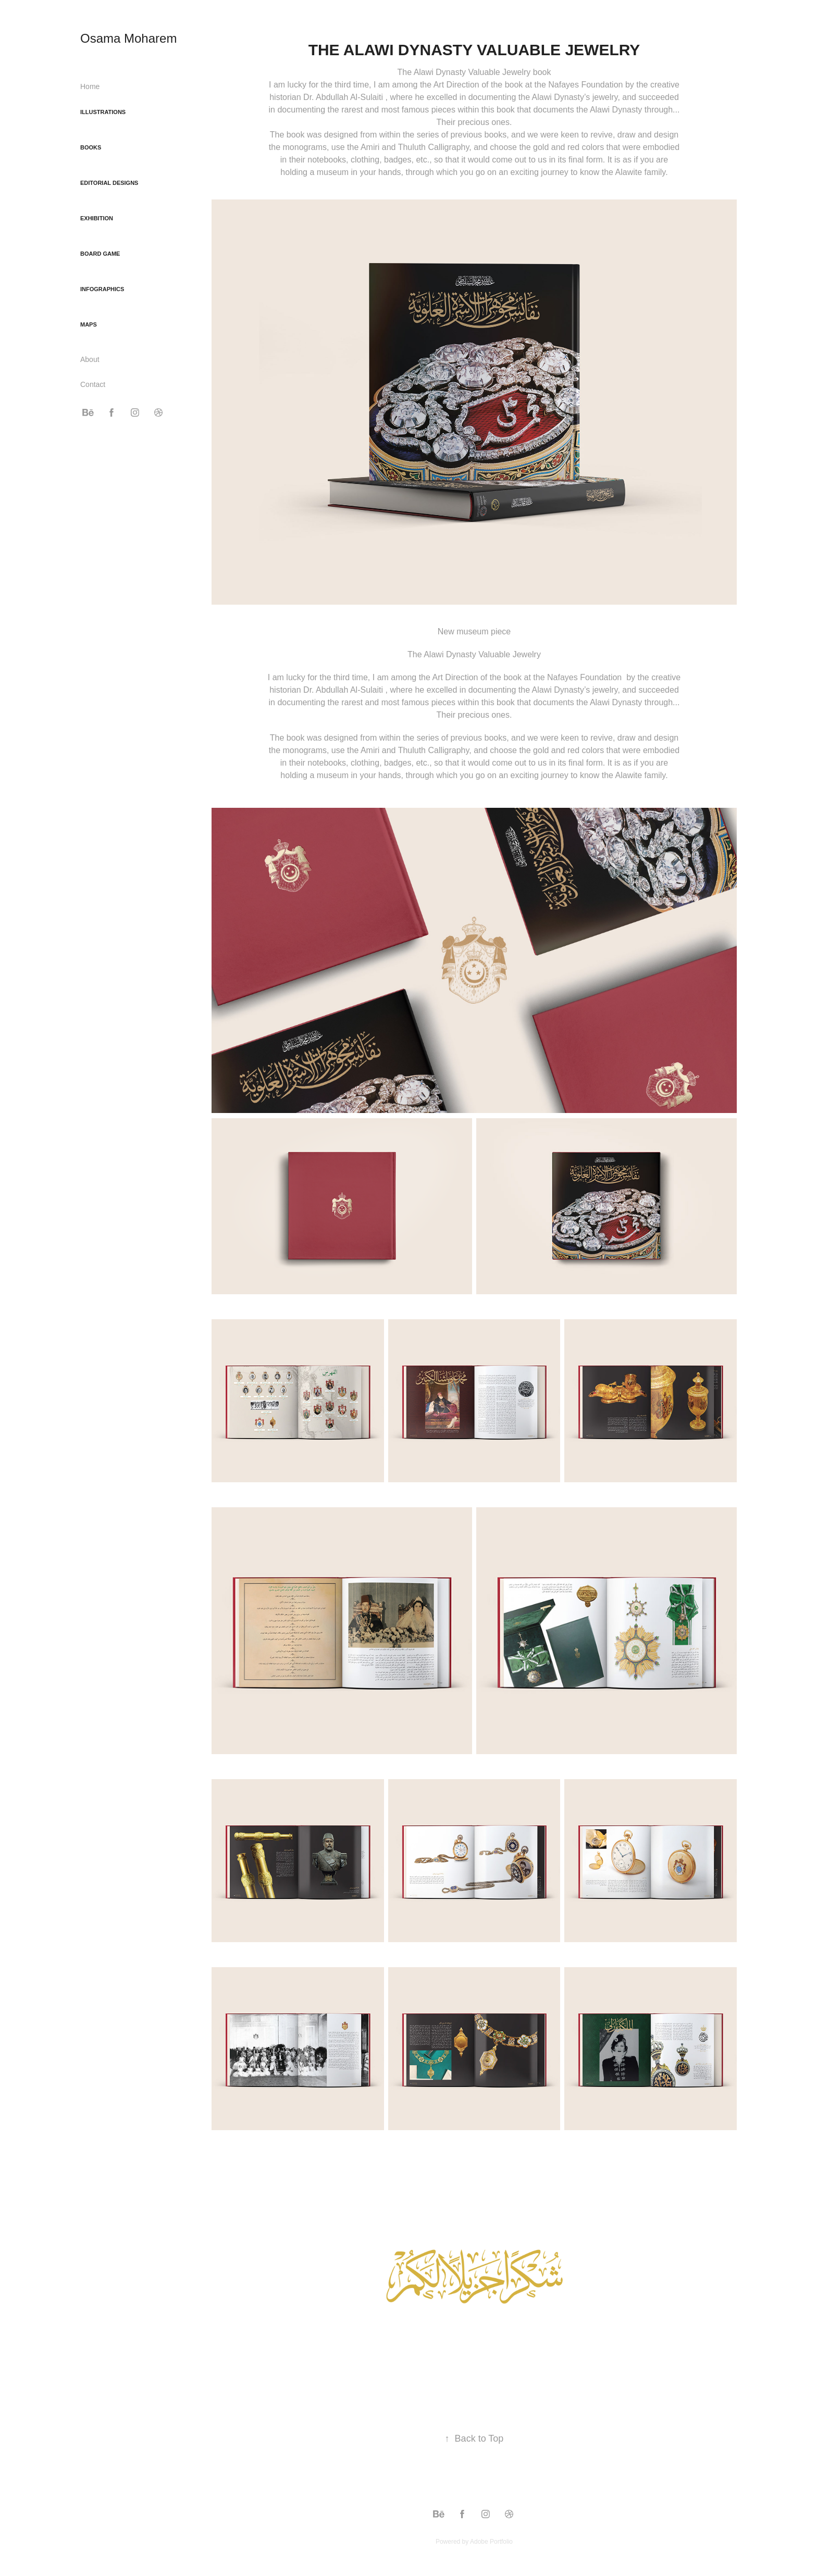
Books (90, 147)
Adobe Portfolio (491, 2541)
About (90, 359)
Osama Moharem (128, 38)
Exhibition (96, 218)
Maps (88, 324)
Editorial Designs (109, 183)
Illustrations (103, 112)
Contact (92, 384)
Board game (100, 254)
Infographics (102, 289)
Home (90, 86)
